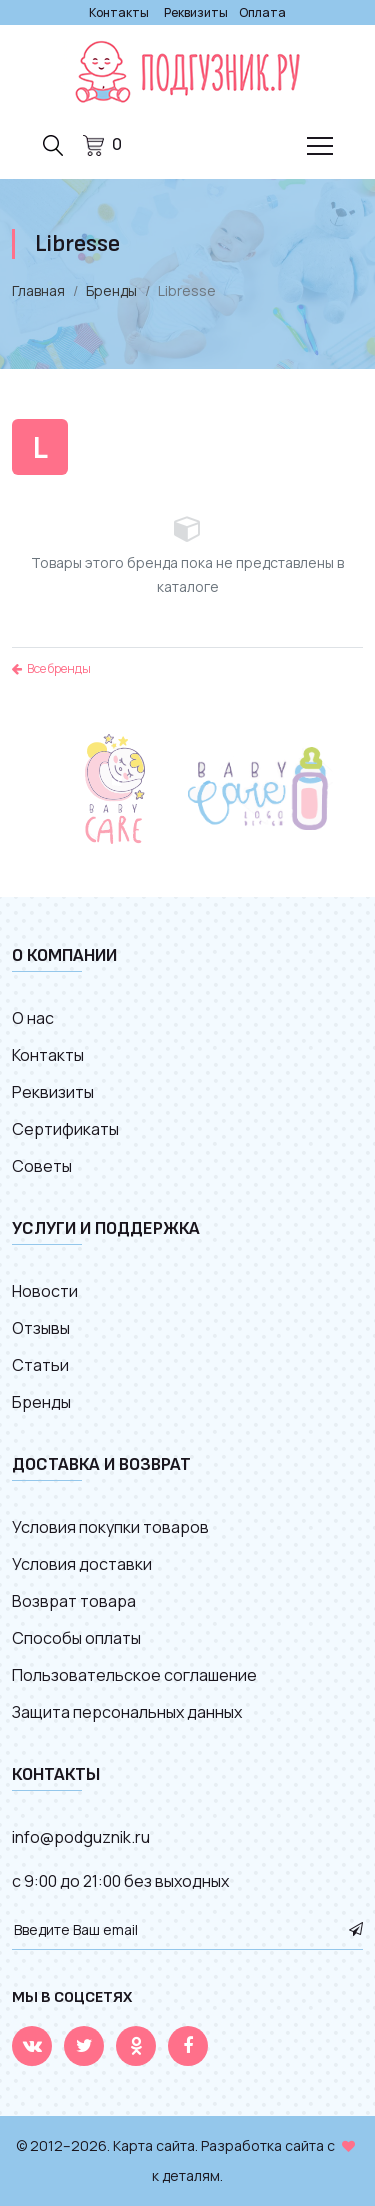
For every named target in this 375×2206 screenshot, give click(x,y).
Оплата (262, 12)
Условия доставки (82, 1564)
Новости (45, 1291)
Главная (38, 290)
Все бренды (51, 668)
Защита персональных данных (127, 1712)
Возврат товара (74, 1601)
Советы (42, 1166)
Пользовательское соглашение (134, 1675)
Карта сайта (154, 2145)
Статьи (40, 1365)
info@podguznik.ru (81, 1837)
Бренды (111, 290)
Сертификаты (65, 1129)
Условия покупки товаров (110, 1527)
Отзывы (41, 1328)
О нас (33, 1018)
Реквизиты (196, 12)
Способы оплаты (76, 1638)
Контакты (119, 12)
